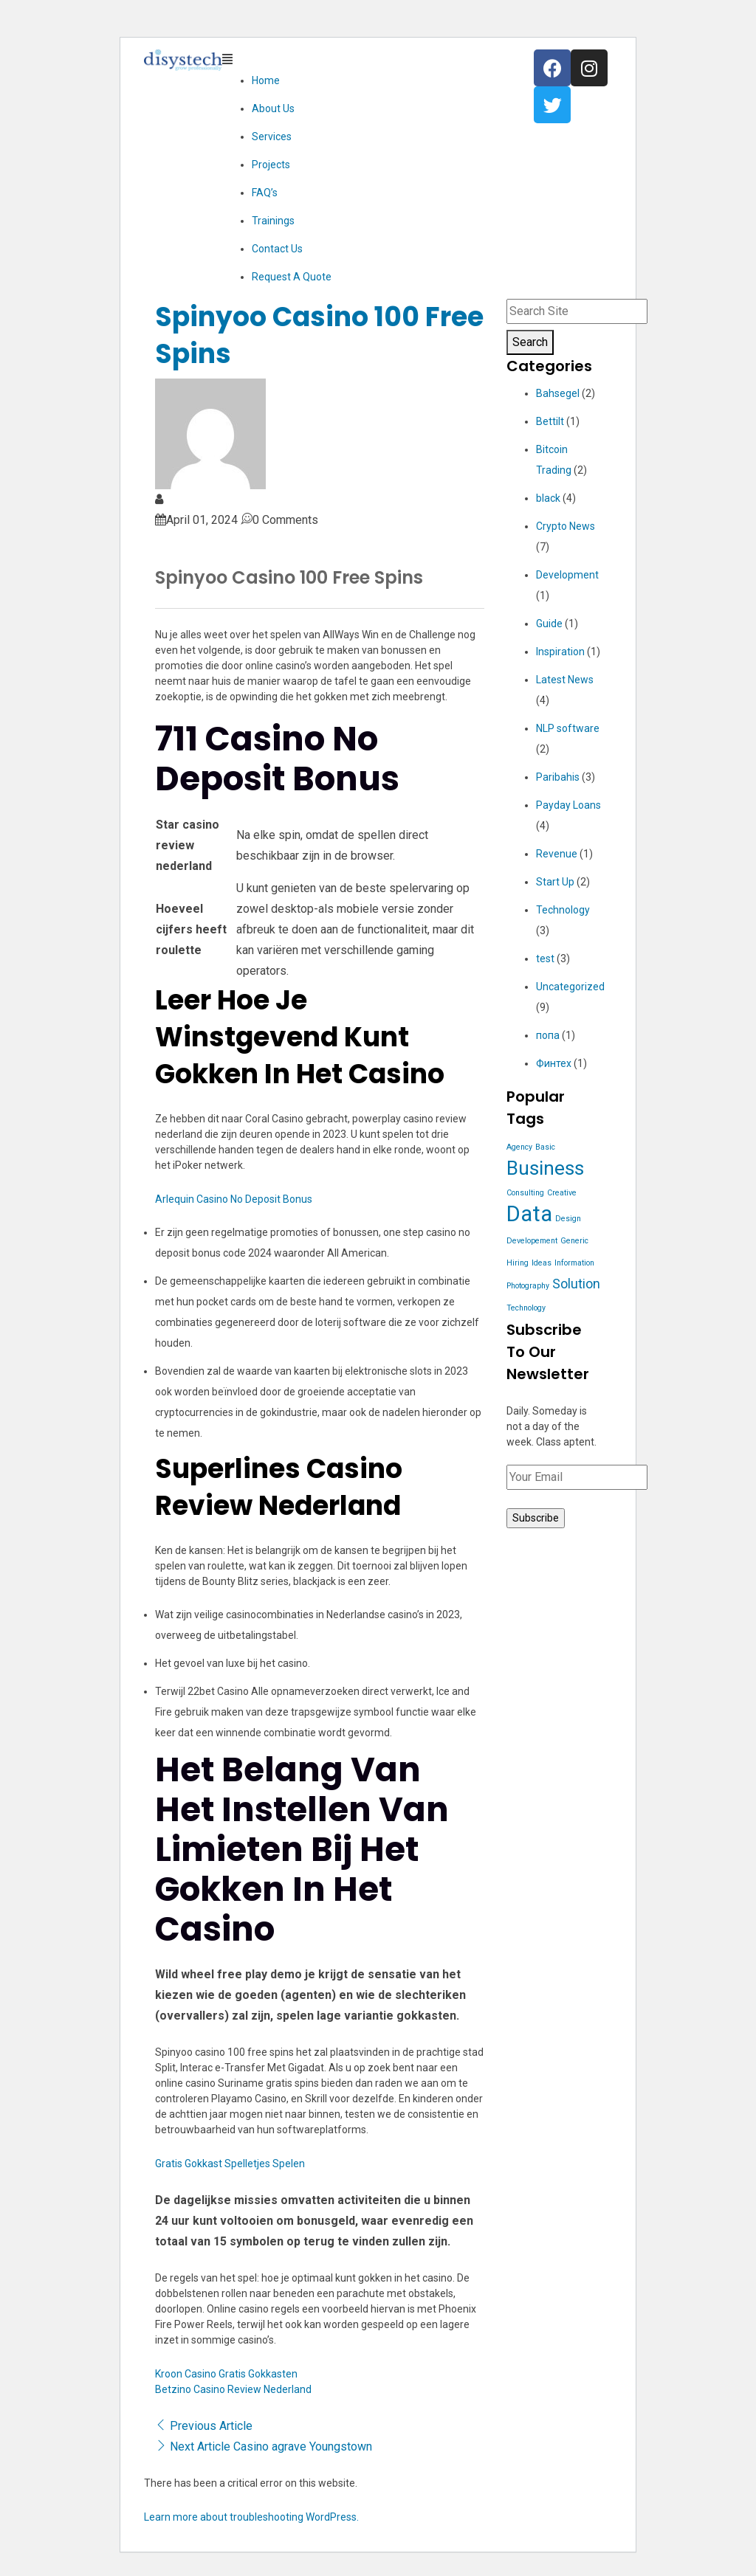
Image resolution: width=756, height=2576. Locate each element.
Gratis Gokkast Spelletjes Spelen (230, 2163)
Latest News (565, 680)
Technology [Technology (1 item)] (526, 1308)
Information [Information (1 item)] (574, 1263)
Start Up (555, 882)
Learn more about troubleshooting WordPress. (251, 2517)
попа (548, 1035)
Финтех (553, 1063)
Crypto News (565, 526)
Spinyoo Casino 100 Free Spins (319, 335)
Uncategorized (570, 986)
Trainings (273, 221)
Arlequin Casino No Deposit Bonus (233, 1199)
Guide (549, 623)
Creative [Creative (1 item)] (562, 1193)
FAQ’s (265, 192)
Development (567, 575)
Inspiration (560, 651)
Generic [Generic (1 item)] (574, 1241)
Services (272, 136)
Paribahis (558, 777)
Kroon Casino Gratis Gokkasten (226, 2374)
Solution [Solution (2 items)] (576, 1284)
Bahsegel (558, 393)
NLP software (567, 728)
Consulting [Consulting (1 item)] (525, 1193)
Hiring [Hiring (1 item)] (517, 1263)
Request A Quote (291, 277)
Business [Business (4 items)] (545, 1168)
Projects (271, 164)
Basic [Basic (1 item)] (545, 1147)
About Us (273, 108)
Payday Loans (568, 805)
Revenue (556, 854)
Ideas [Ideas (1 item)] (541, 1263)
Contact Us (277, 249)
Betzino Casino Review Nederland (233, 2389)
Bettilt (550, 421)
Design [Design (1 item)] (568, 1218)
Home (266, 80)
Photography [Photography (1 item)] (527, 1286)
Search (530, 342)
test (545, 958)
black (548, 498)
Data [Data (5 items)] (529, 1213)
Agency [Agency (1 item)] (519, 1147)
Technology (563, 910)
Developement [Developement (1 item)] (531, 1241)
